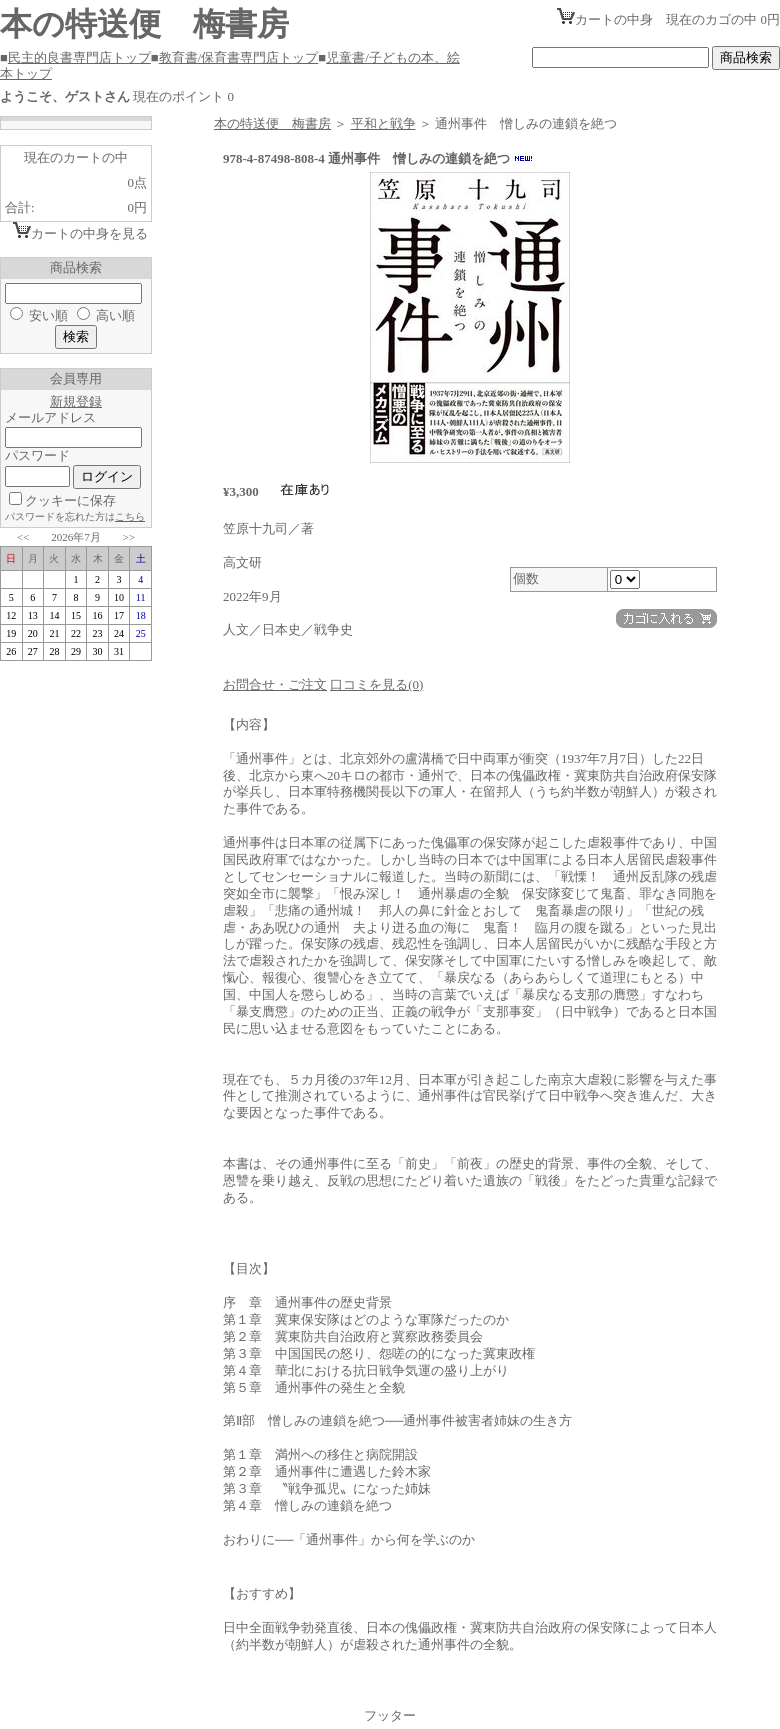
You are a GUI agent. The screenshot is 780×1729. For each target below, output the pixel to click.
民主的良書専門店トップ (79, 57)
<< (23, 537)
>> (129, 537)
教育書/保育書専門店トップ (239, 57)
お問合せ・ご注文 (275, 684)
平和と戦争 (383, 123)
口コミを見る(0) (376, 684)
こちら (130, 516)
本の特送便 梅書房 (272, 123)
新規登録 (76, 401)
